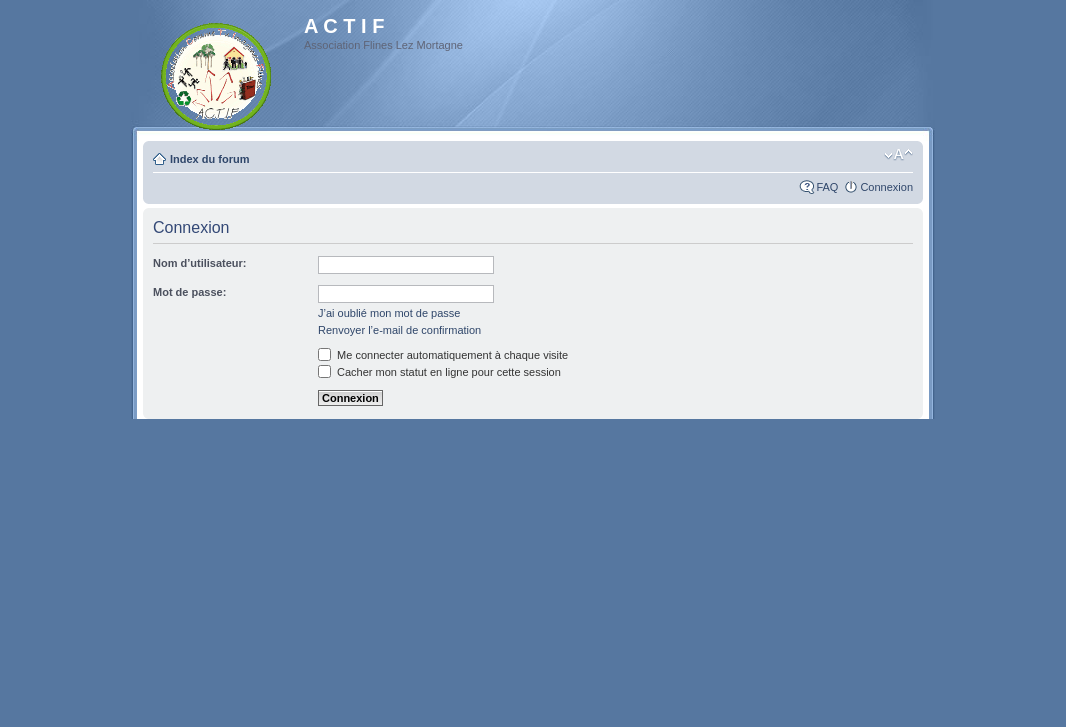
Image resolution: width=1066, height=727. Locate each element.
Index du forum (209, 159)
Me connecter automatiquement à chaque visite (443, 355)
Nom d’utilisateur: (200, 263)
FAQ (827, 187)
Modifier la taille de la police (898, 155)
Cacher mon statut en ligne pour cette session (439, 372)
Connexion (886, 187)
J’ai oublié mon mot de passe (389, 313)
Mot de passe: (189, 292)
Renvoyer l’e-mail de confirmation (399, 330)
